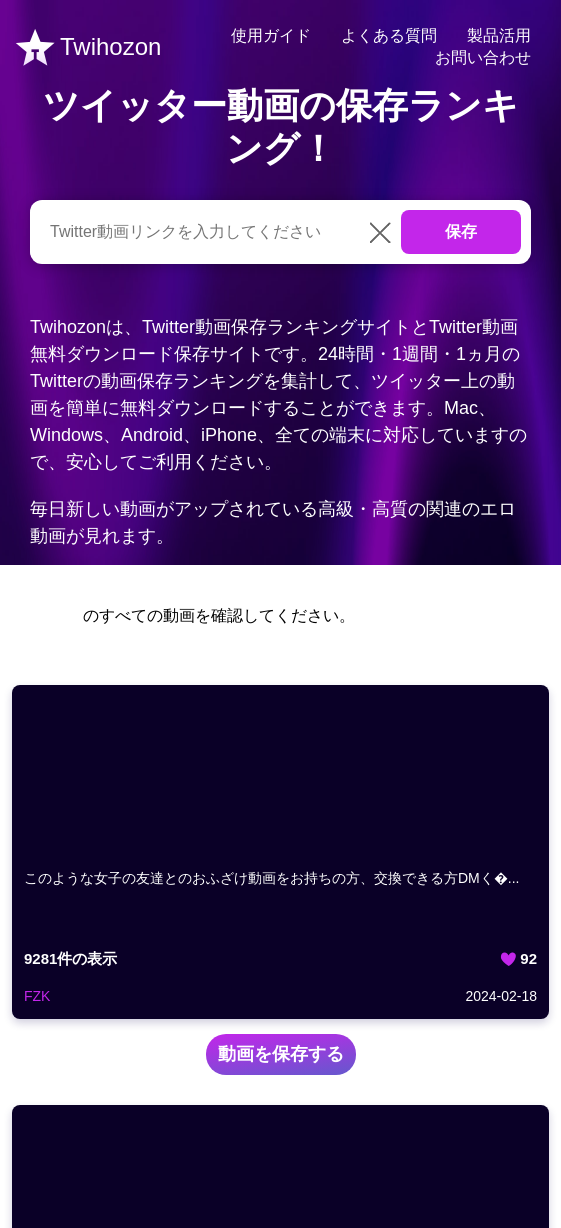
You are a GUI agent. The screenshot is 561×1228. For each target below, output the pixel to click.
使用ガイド (271, 35)
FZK (37, 996)
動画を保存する (281, 1054)
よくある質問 (389, 35)
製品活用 (499, 35)
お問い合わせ (483, 57)
